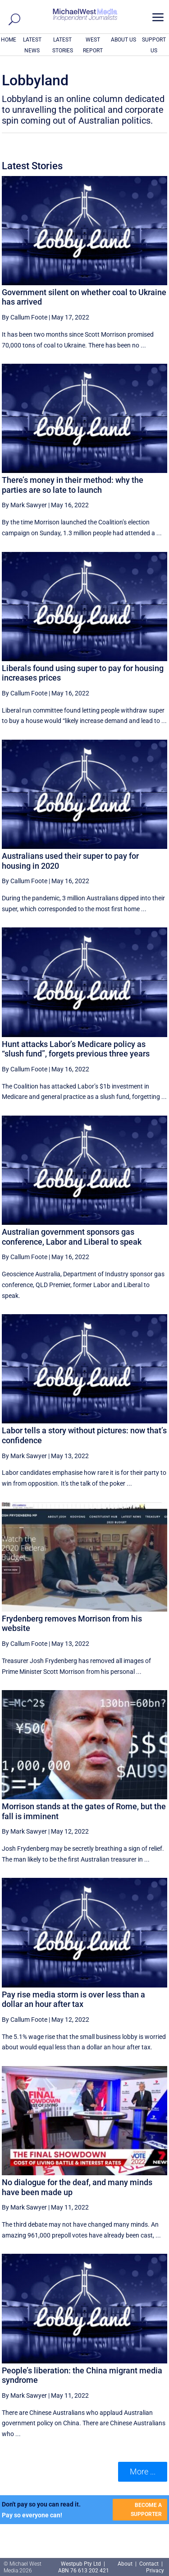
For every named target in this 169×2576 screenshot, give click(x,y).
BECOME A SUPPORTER (146, 2509)
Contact (149, 2564)
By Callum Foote (24, 317)
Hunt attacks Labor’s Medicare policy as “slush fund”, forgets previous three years (76, 1049)
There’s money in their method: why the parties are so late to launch (72, 485)
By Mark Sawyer (24, 505)
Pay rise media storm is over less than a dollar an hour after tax (73, 1999)
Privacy (155, 2570)
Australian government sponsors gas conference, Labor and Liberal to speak (72, 1236)
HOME (8, 40)
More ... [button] (142, 2471)
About (126, 2564)
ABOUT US (123, 40)
